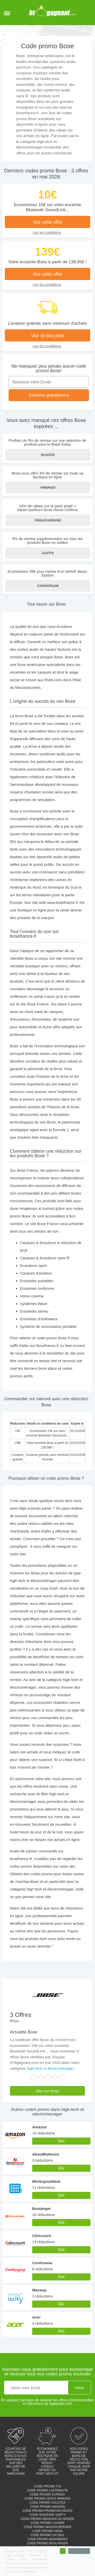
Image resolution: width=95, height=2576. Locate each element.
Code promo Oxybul (47, 2535)
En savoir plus (79, 2551)
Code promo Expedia (47, 2494)
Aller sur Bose (47, 2091)
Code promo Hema (47, 2531)
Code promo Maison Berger (47, 2527)
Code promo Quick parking (47, 2498)
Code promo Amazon (47, 2506)
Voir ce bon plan (47, 335)
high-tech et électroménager (50, 2068)
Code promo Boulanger (47, 2543)
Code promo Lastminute (47, 2490)
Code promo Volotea (47, 2502)
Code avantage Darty (47, 2515)
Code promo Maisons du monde (47, 2519)
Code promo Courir (47, 2523)
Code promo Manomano (47, 2539)
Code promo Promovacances (47, 2511)
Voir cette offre (47, 222)
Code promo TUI (47, 2486)
